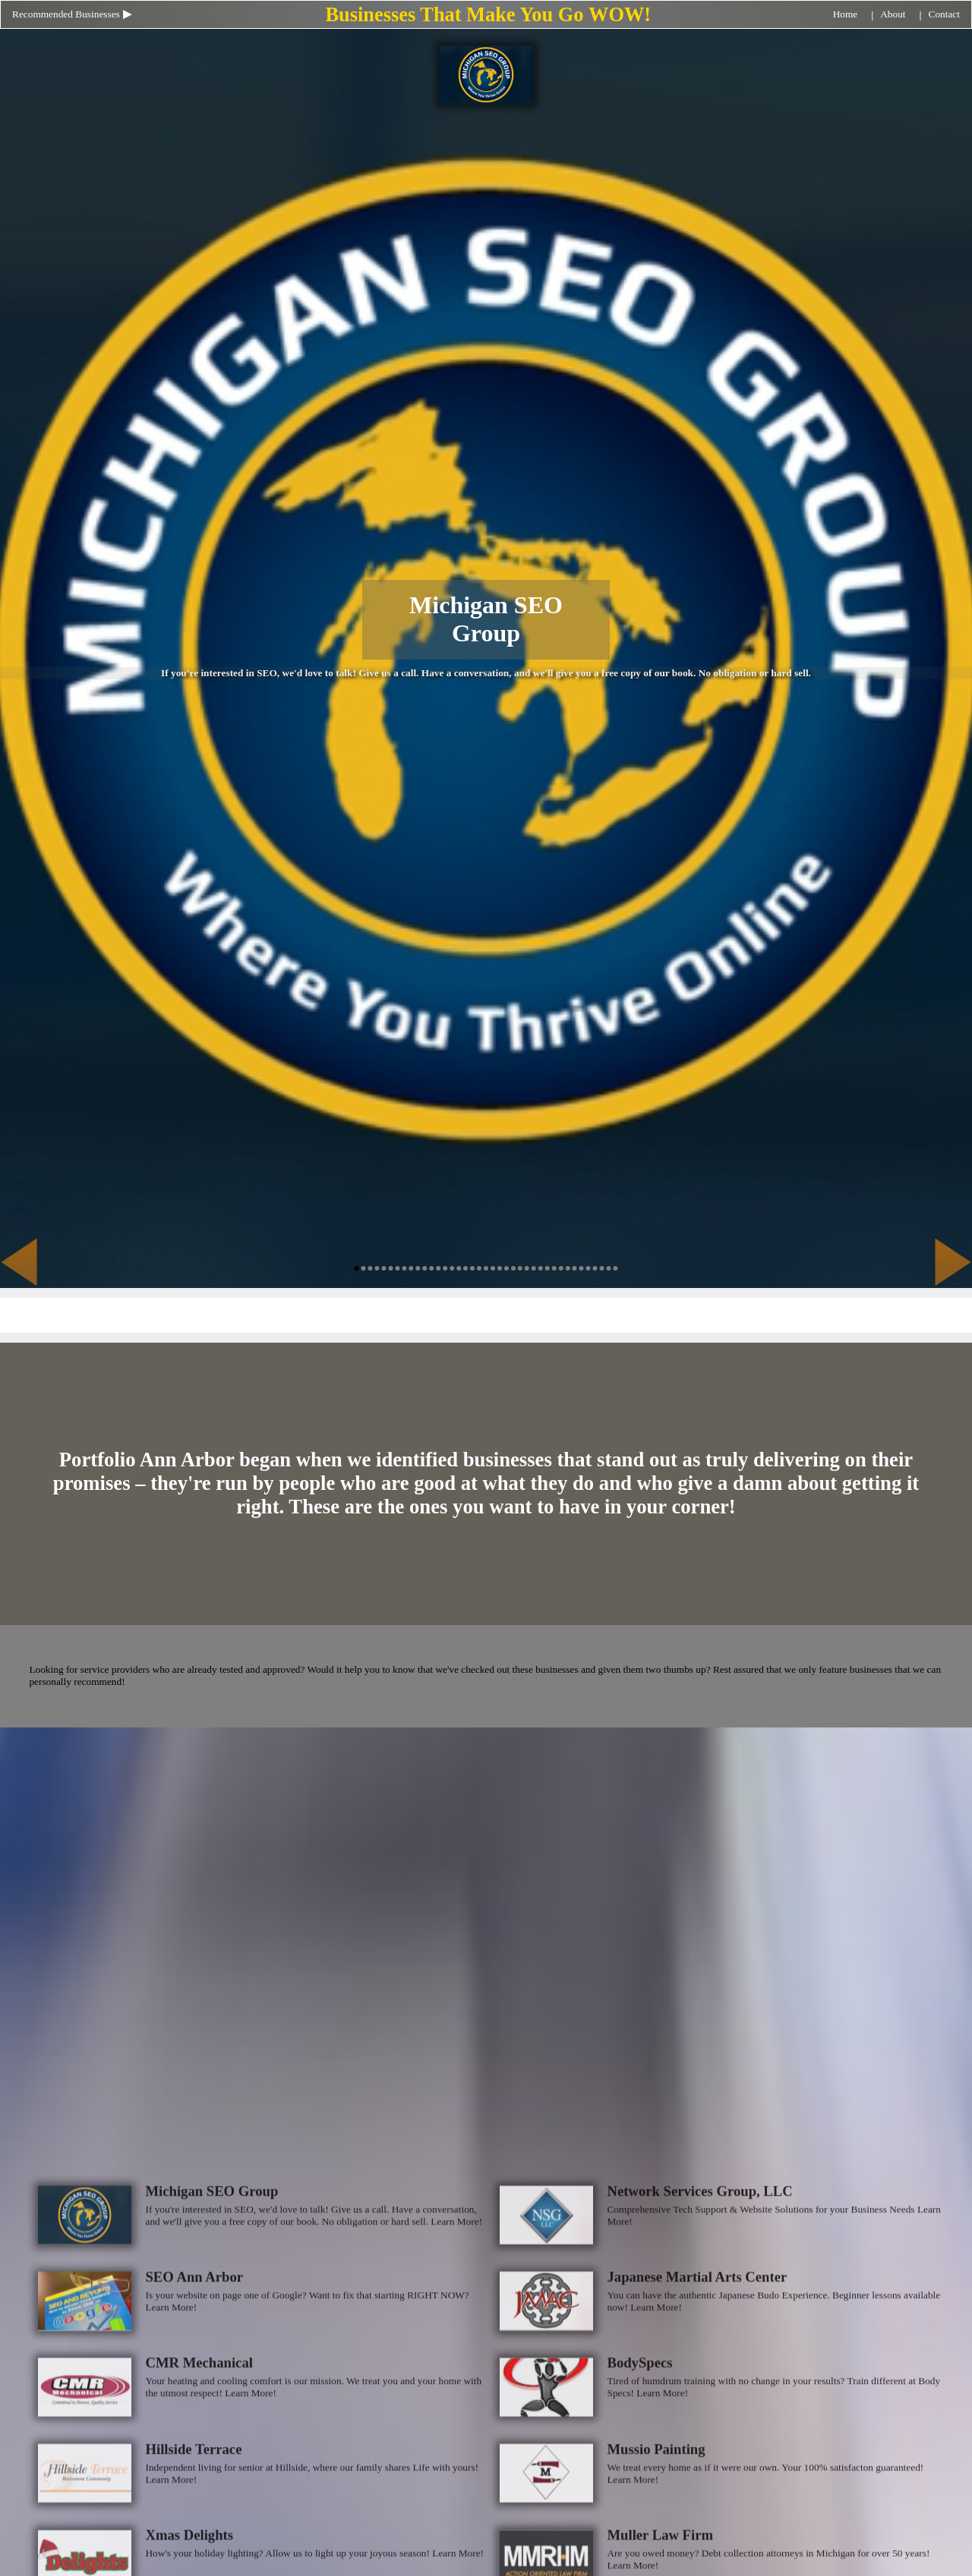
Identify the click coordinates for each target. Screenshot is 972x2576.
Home (845, 14)
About (892, 14)
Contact (944, 14)
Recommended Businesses (66, 14)
